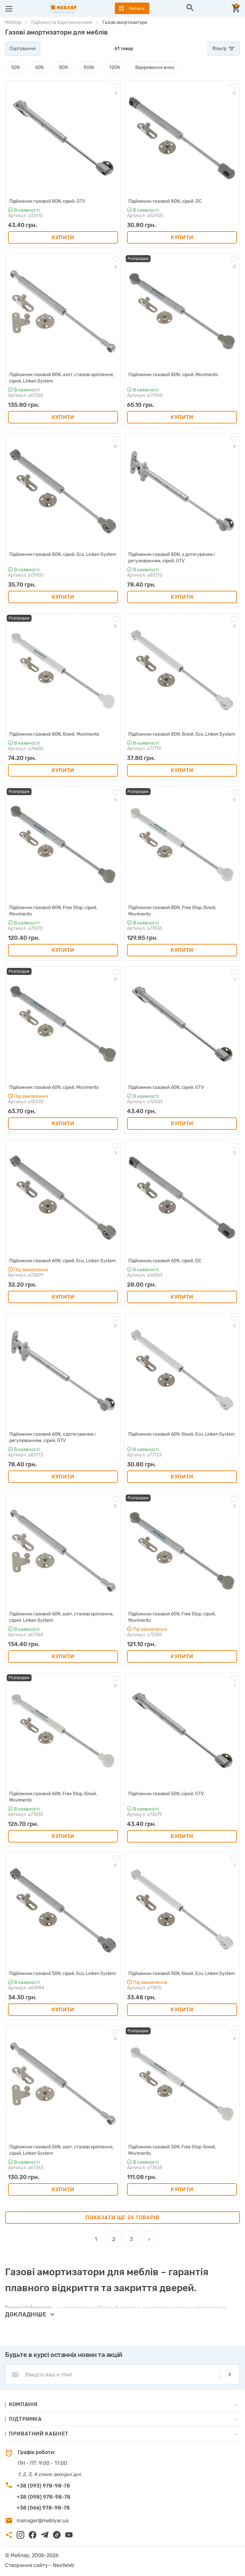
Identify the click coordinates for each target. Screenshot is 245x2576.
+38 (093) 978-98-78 (43, 2486)
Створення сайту (26, 2565)
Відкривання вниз (154, 67)
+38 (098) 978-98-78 (44, 2497)
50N (15, 67)
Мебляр (13, 22)
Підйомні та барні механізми (62, 22)
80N (63, 67)
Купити (63, 237)
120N (114, 67)
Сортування (23, 48)
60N (39, 67)
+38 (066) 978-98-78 (43, 2508)
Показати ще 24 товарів (122, 2218)
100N (88, 67)
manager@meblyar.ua (43, 2521)
